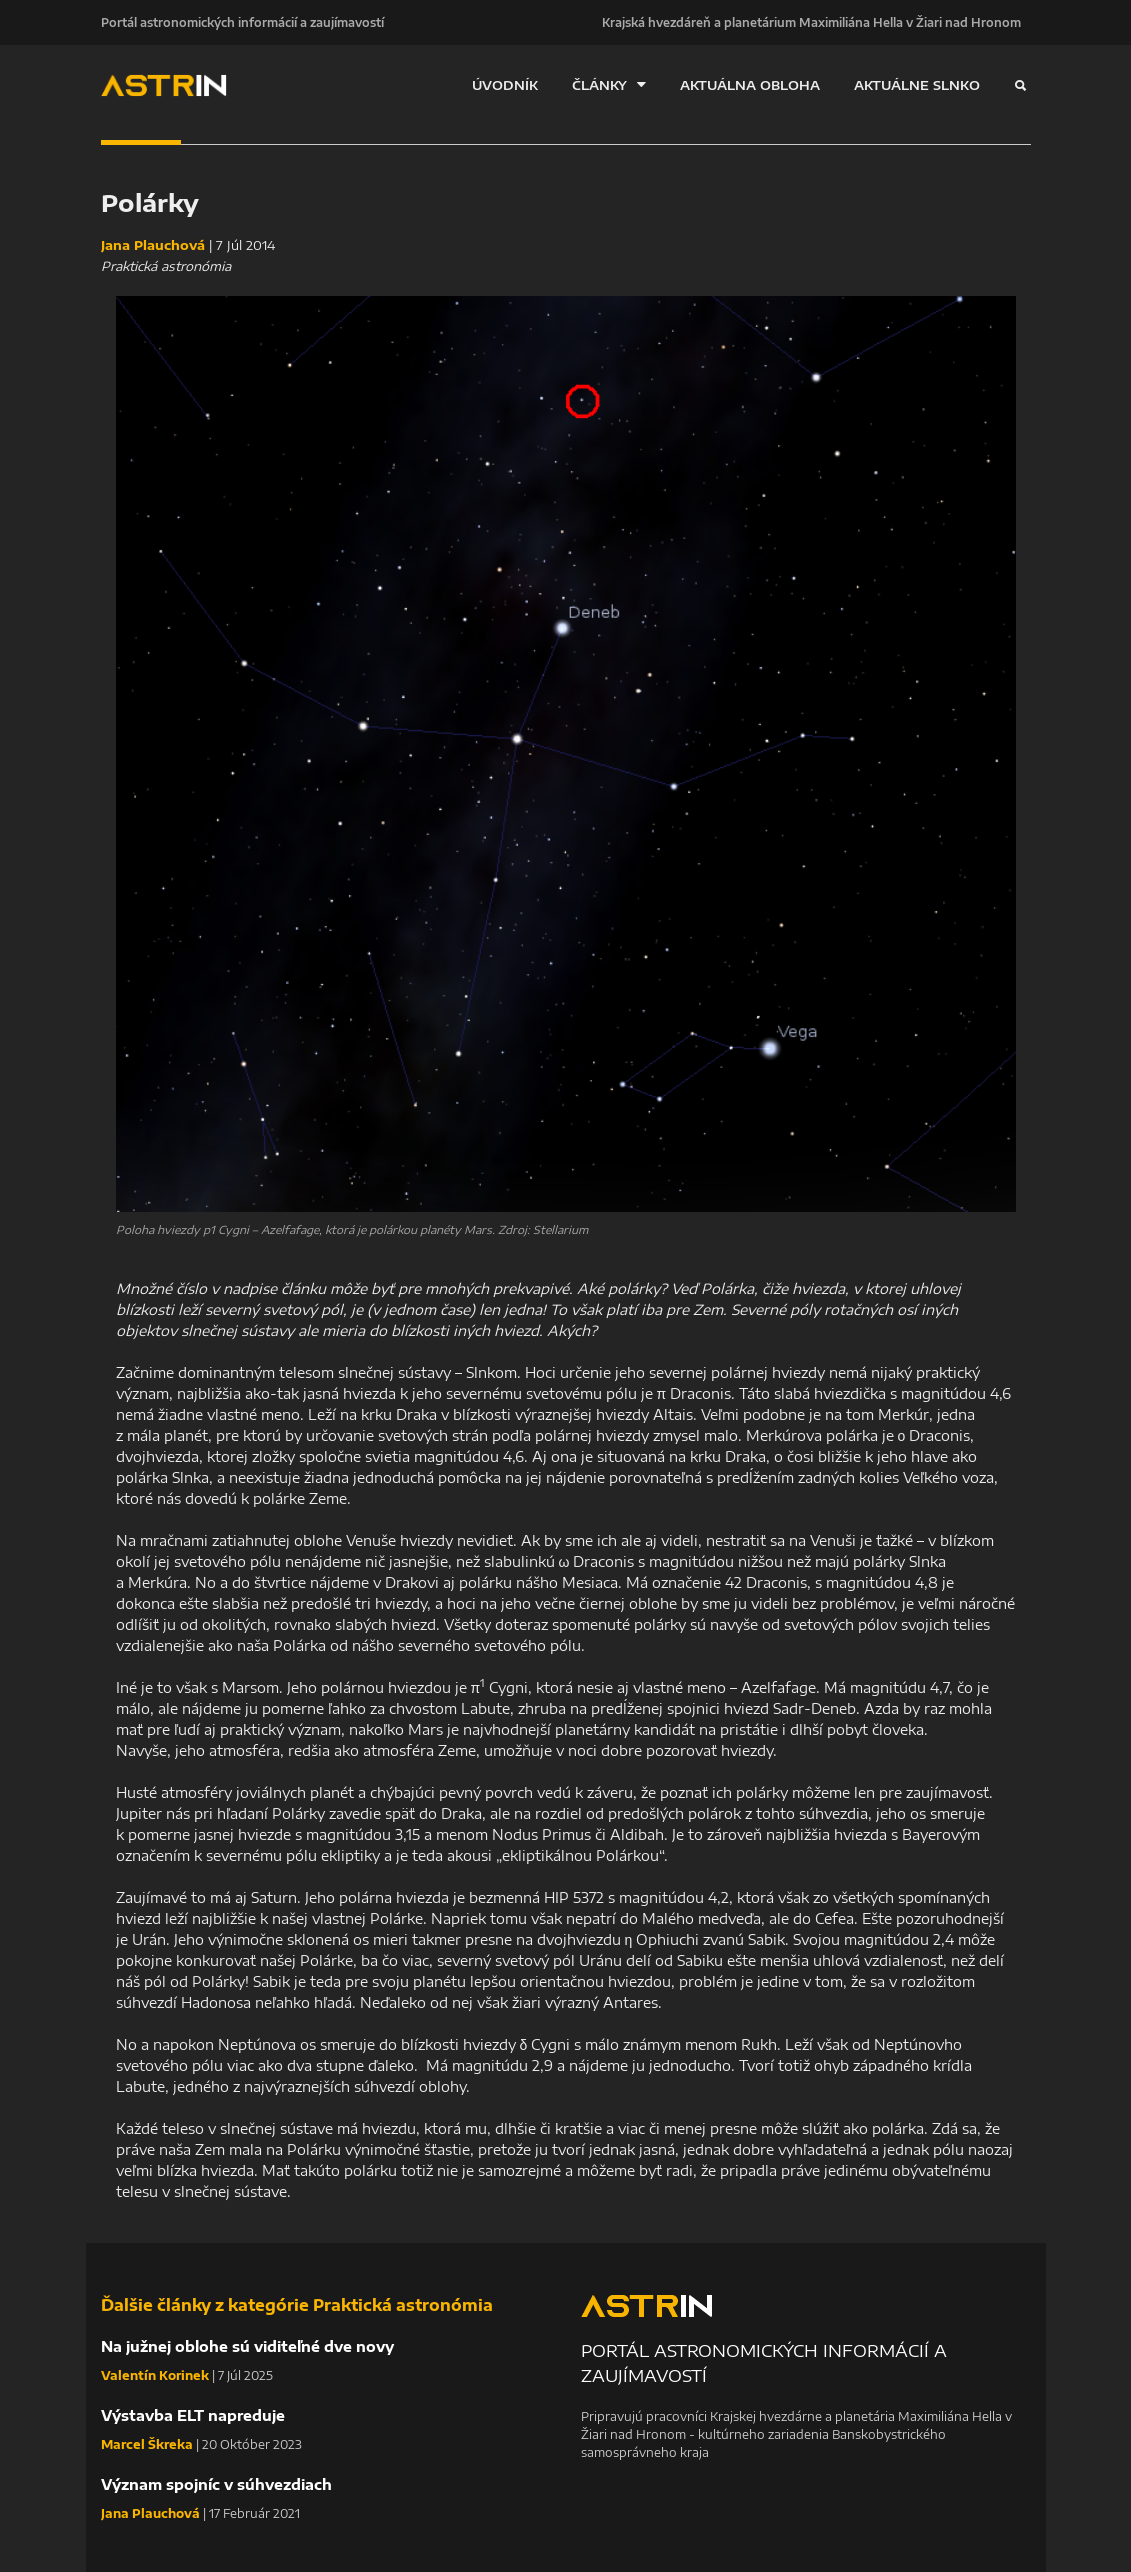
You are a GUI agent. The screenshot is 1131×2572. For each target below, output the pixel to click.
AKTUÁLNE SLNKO (917, 85)
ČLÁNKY (609, 84)
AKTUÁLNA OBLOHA (750, 85)
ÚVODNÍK (505, 85)
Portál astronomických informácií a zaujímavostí (242, 22)
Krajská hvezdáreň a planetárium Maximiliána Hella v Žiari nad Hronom (811, 22)
